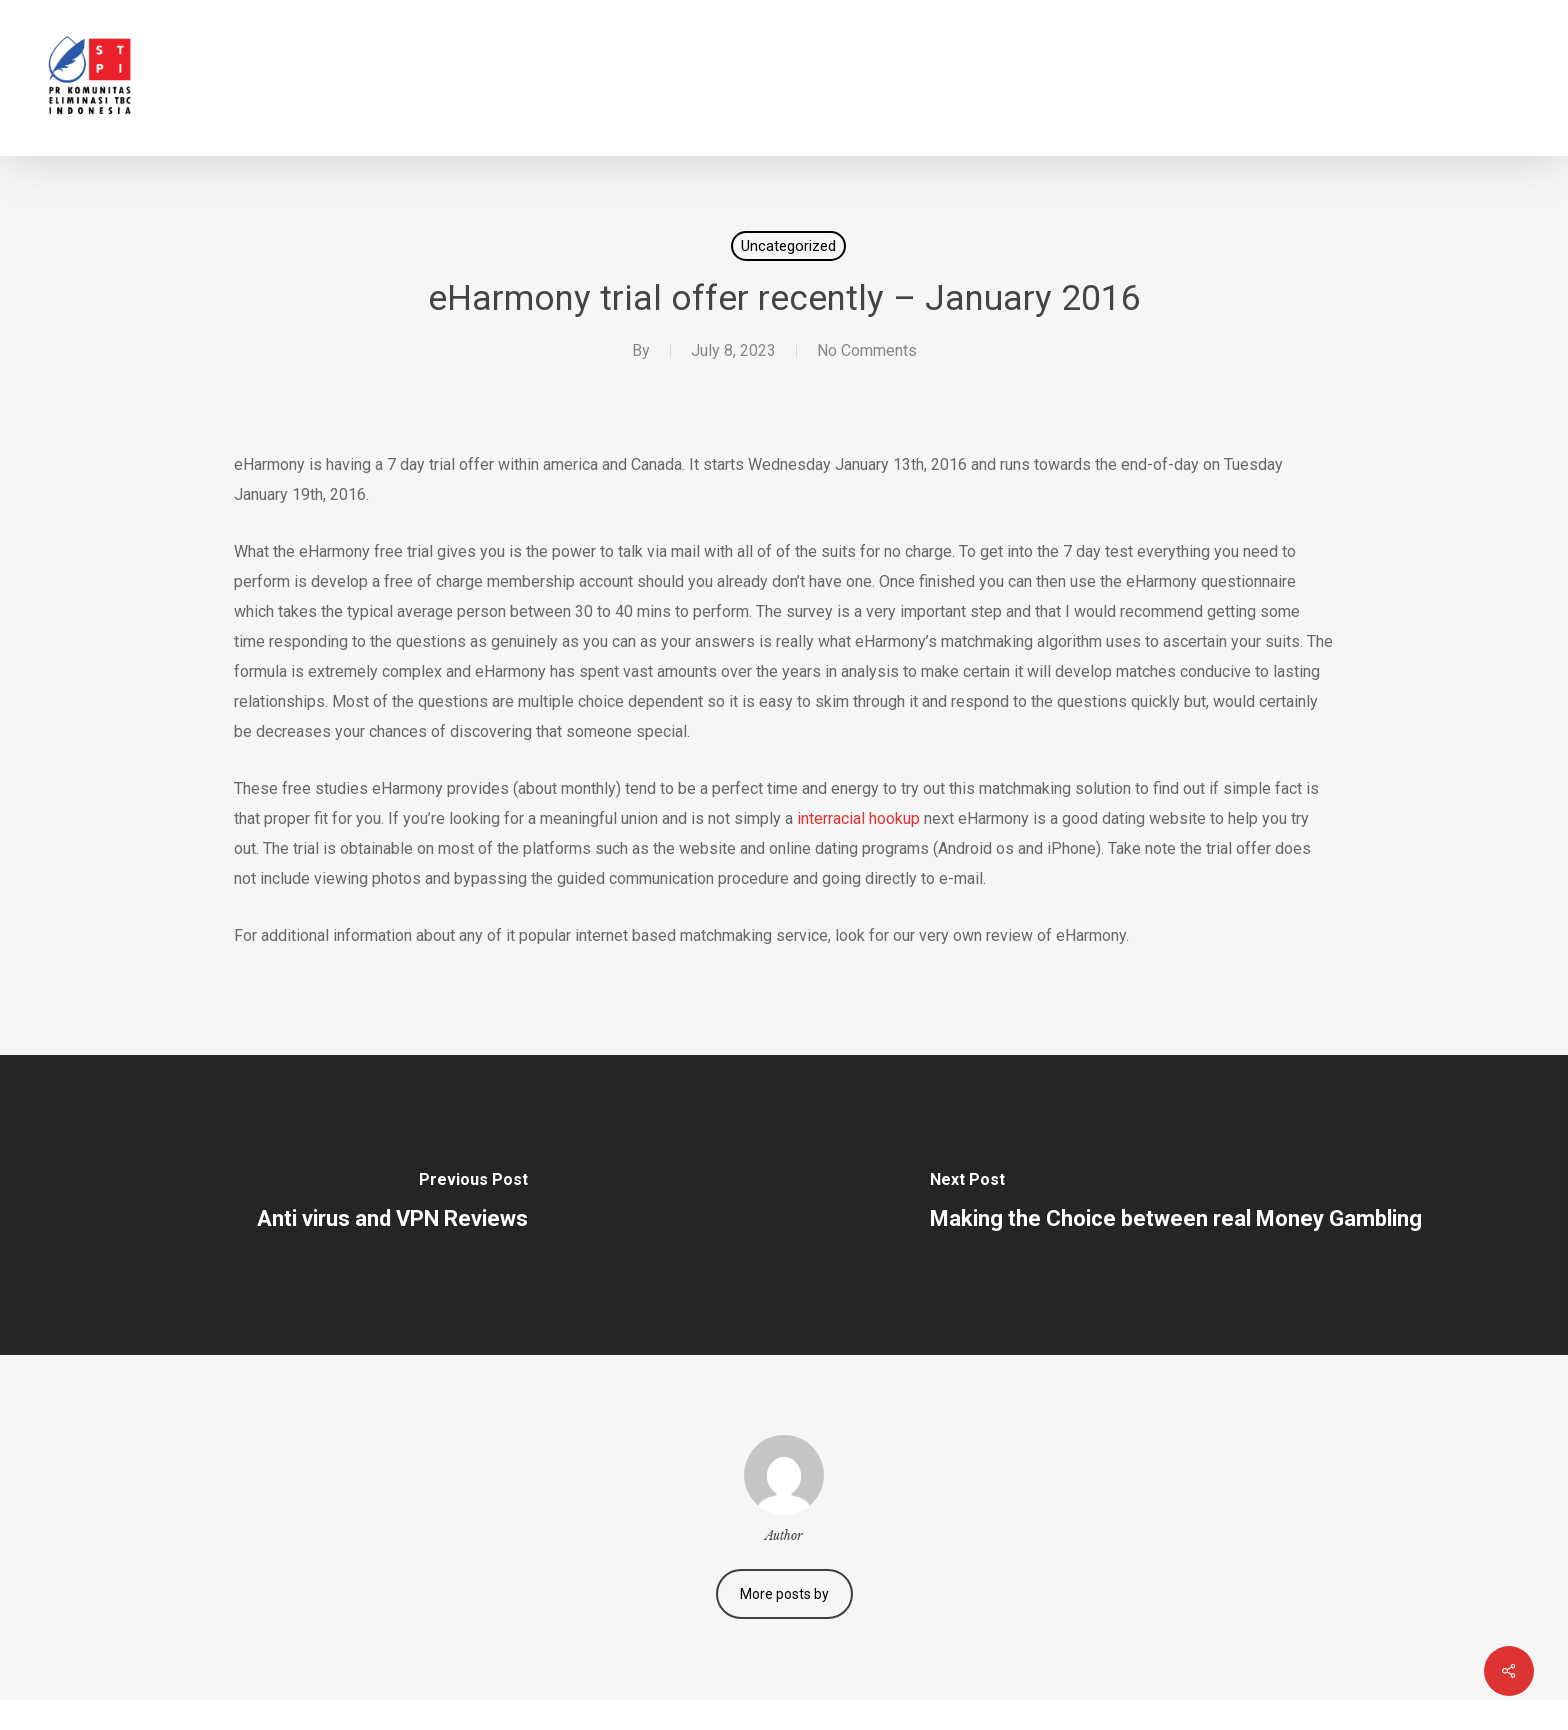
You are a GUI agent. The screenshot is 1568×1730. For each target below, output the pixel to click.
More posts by (784, 1594)
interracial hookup (858, 818)
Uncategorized (788, 246)
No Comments (867, 350)
